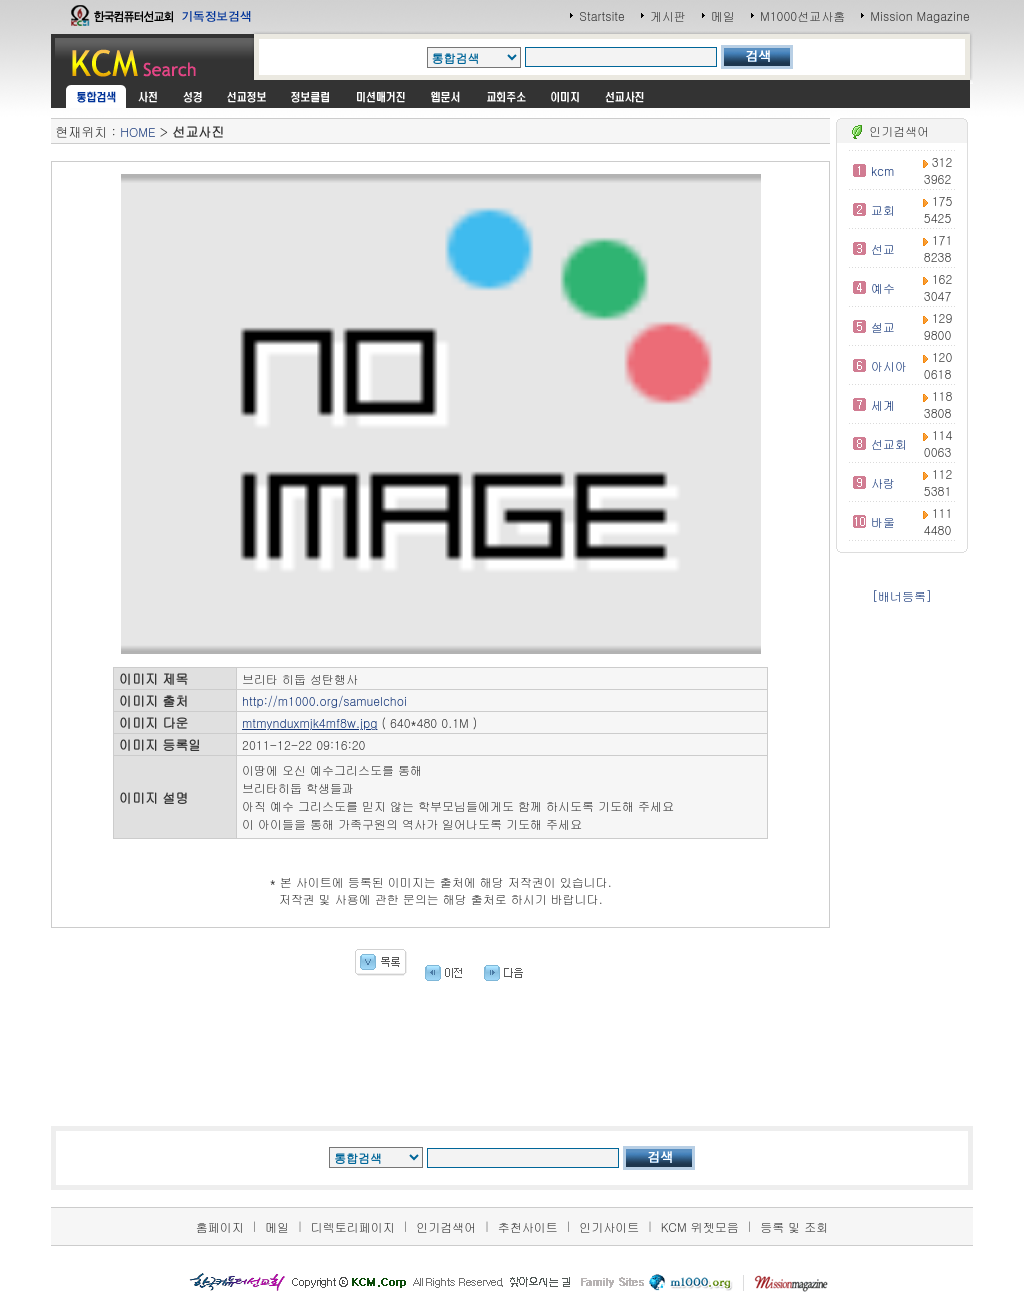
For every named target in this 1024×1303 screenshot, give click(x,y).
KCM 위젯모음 (700, 1226)
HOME (137, 131)
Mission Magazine (920, 15)
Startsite (602, 15)
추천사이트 (528, 1226)
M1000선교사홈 (802, 15)
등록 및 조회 (794, 1226)
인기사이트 (609, 1226)
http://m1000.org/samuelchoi (324, 700)
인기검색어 (446, 1226)
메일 (723, 15)
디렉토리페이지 (353, 1226)
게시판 (668, 15)
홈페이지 (220, 1226)
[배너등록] (902, 595)
